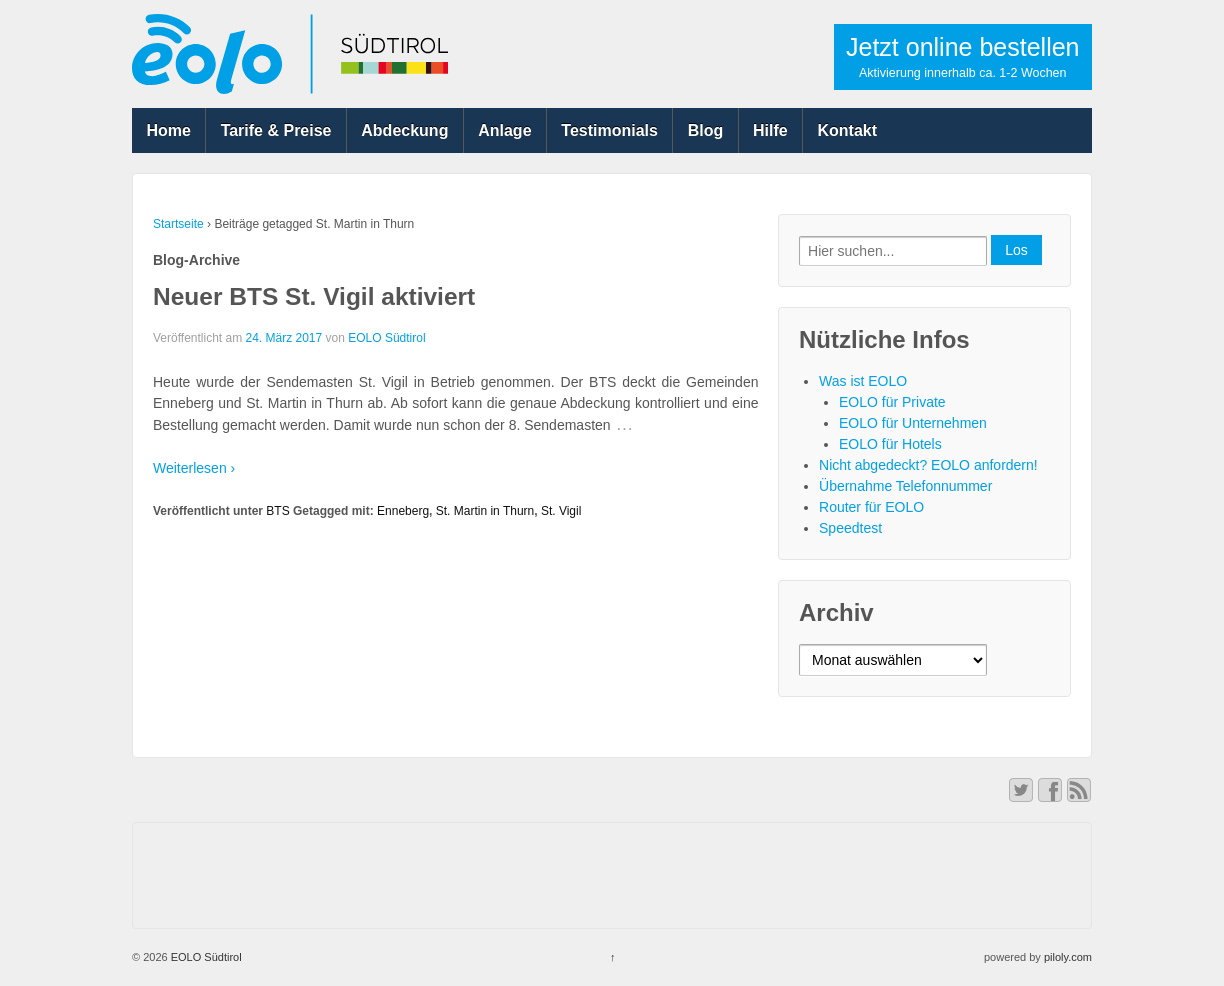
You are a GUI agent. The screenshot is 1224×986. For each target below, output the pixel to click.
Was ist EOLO (863, 381)
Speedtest (850, 528)
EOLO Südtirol (386, 338)
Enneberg (403, 511)
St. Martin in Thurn (485, 511)
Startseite (178, 224)
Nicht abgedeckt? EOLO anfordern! (928, 465)
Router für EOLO (871, 507)
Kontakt (848, 130)
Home (168, 130)
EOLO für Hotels (890, 444)
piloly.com (1068, 957)
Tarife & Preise (276, 130)
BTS (277, 511)
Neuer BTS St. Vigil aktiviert (314, 296)
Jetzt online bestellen (962, 56)
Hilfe (770, 130)
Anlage (504, 130)
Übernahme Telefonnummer (905, 486)
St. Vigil (561, 511)
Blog (706, 130)
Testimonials (609, 130)
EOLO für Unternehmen (913, 423)
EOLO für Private (892, 402)
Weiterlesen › (194, 468)
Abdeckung (404, 130)
